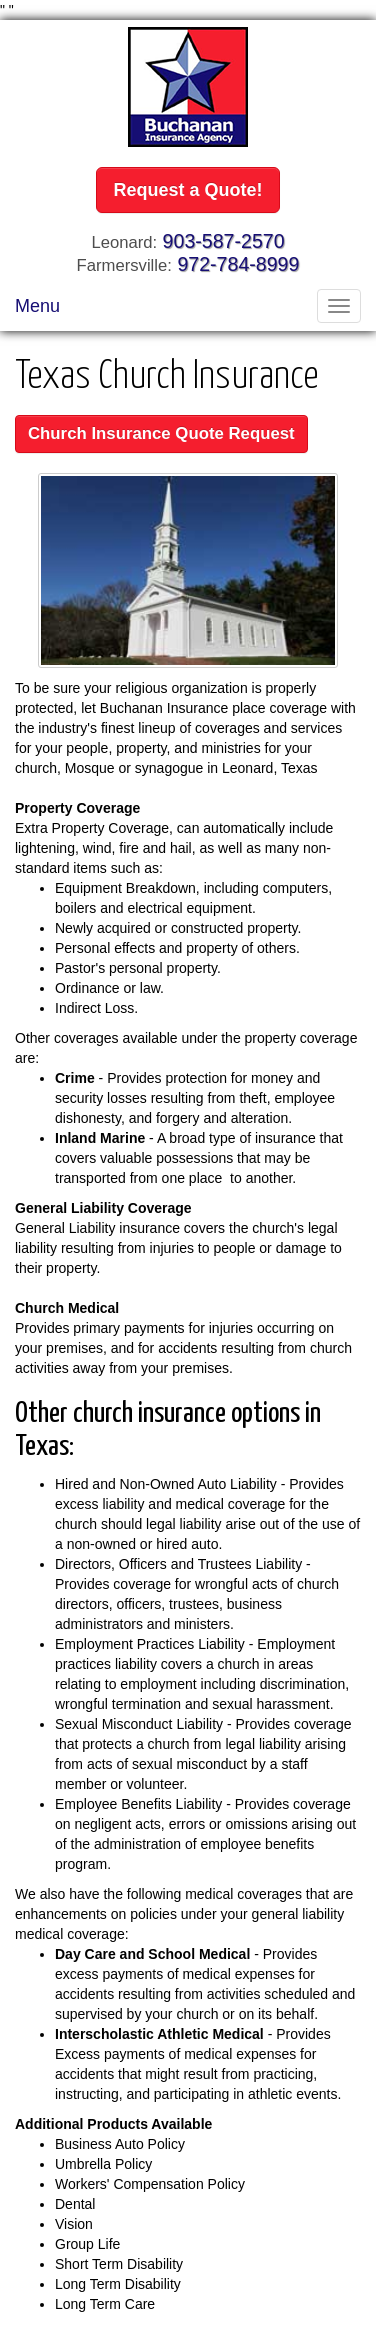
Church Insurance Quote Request (161, 433)
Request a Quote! (187, 190)
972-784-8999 (238, 264)
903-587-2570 (224, 241)
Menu (37, 306)
